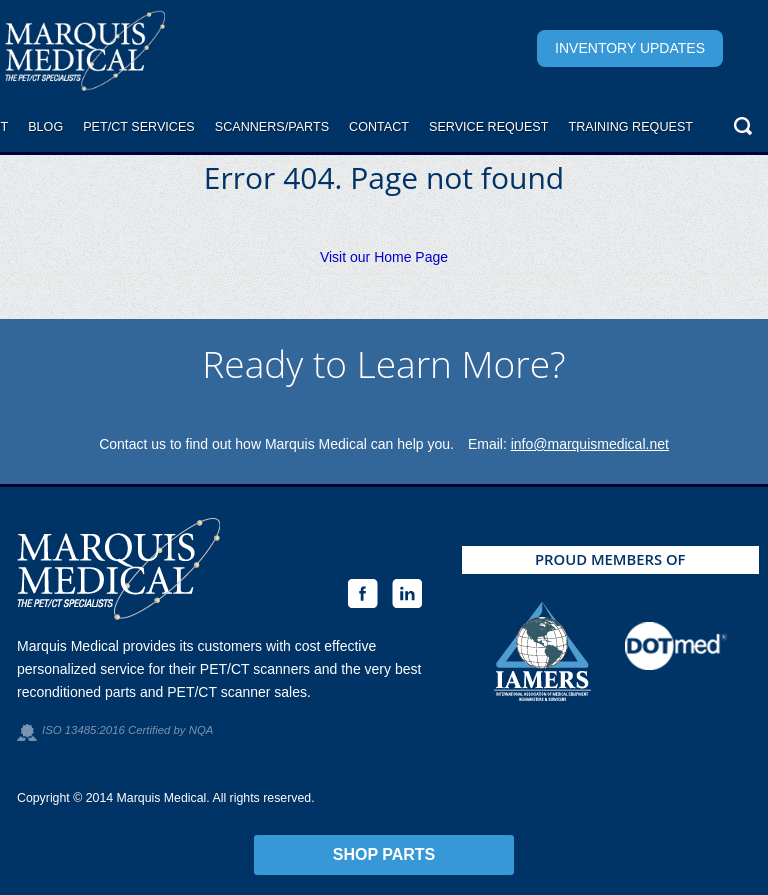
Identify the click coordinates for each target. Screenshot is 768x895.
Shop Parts (384, 854)
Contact (379, 127)
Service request (488, 127)
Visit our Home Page (384, 257)
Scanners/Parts (272, 127)
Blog (45, 127)
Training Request (630, 127)
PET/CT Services (139, 127)
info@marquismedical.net (590, 444)
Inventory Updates (630, 48)
